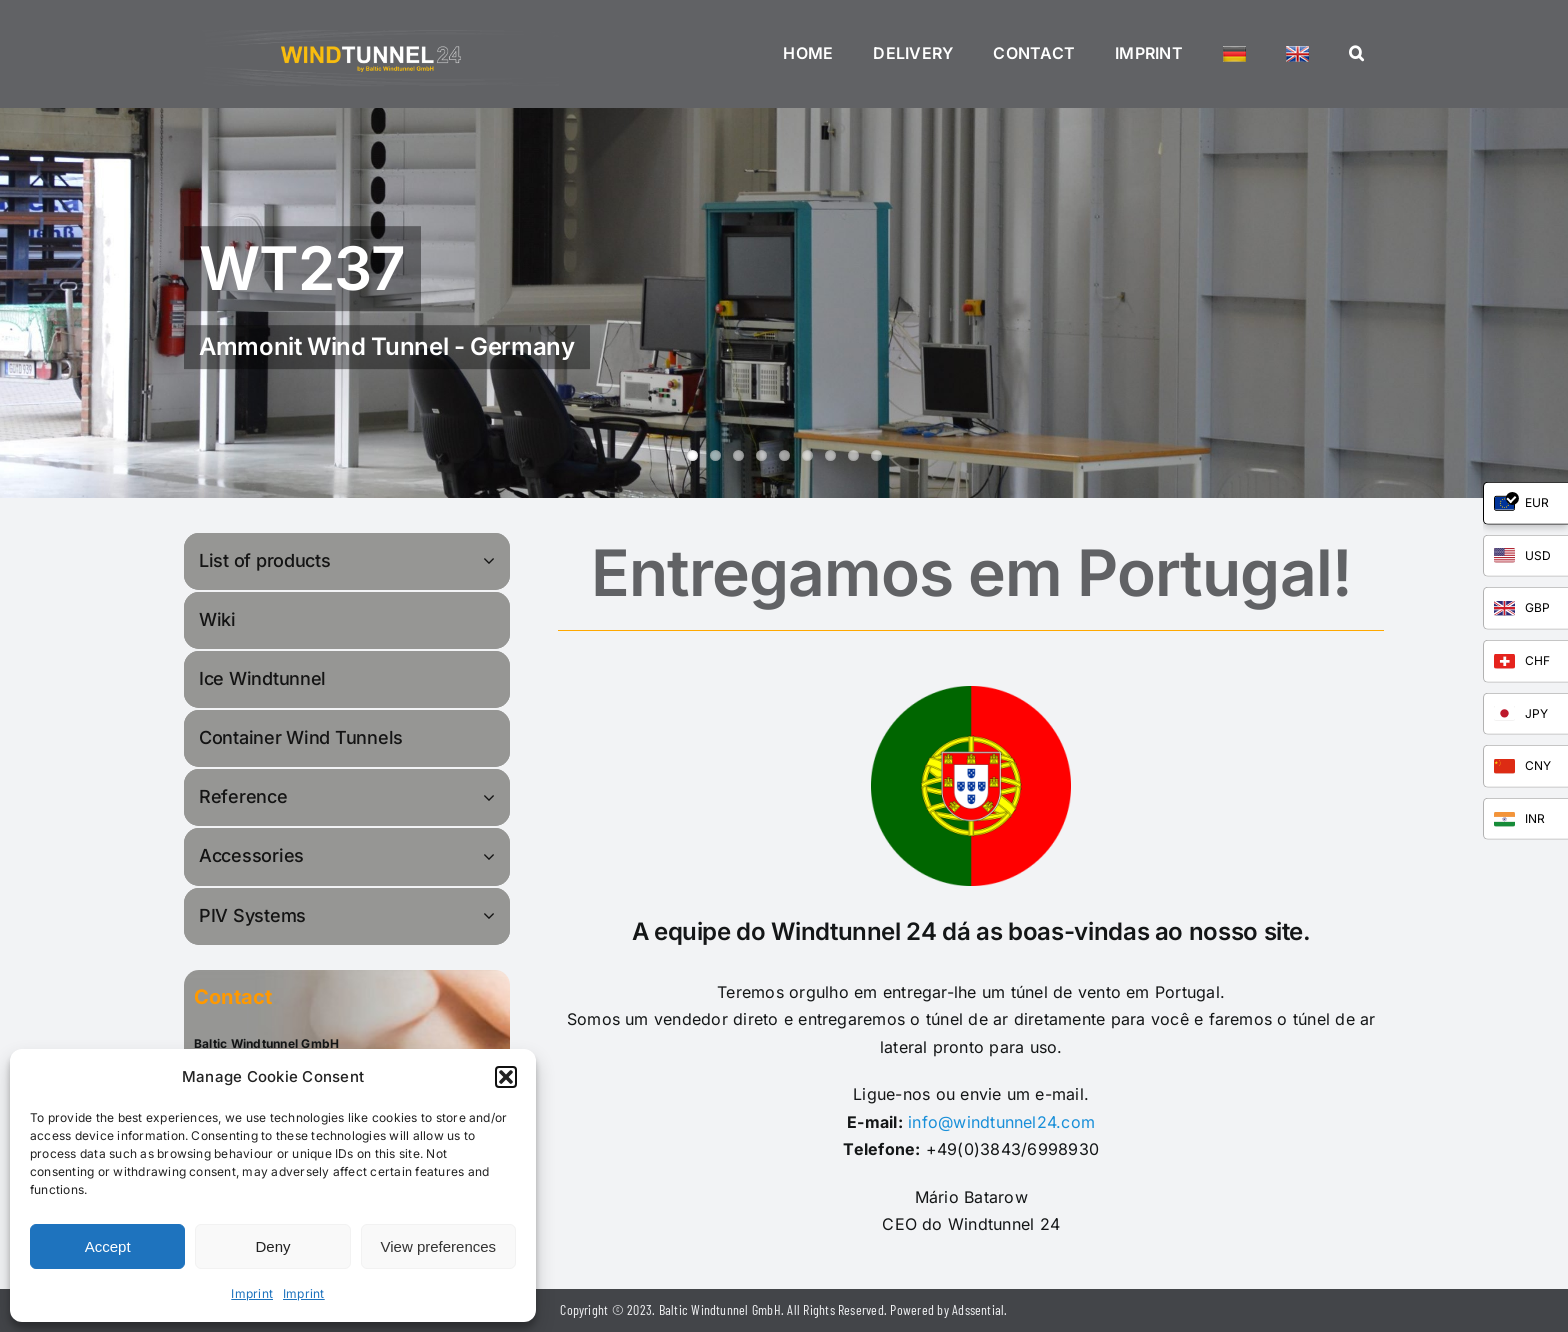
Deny (272, 1246)
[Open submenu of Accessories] (492, 855)
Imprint (252, 1293)
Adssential (978, 1309)
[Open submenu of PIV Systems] (492, 915)
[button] (506, 1077)
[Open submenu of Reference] (492, 796)
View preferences (439, 1246)
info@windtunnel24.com (1001, 1122)
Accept (108, 1246)
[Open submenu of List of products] (492, 560)
